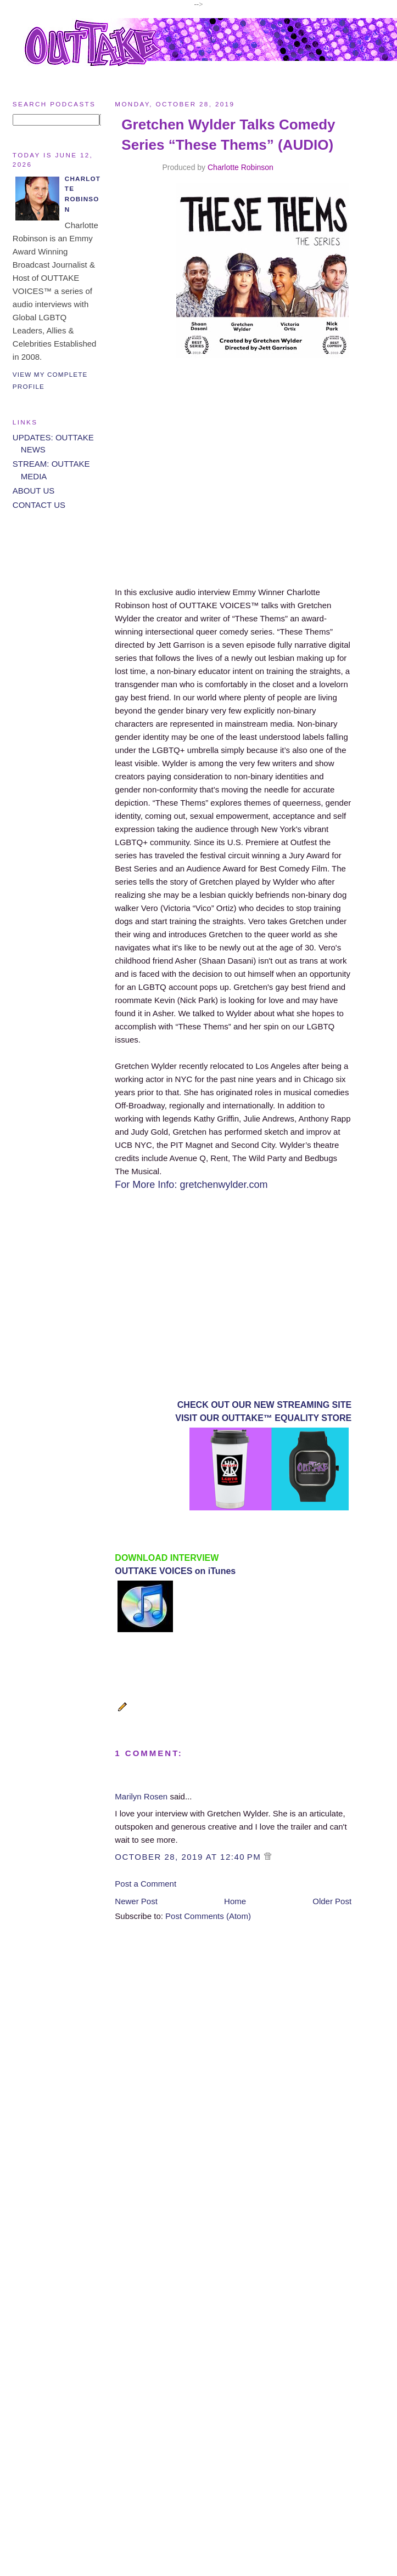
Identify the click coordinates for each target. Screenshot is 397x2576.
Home (235, 1901)
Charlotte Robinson (240, 167)
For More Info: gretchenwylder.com (191, 1184)
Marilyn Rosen (141, 1796)
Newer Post (136, 1901)
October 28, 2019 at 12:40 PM (189, 1856)
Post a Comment (145, 1883)
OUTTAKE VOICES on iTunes (175, 1571)
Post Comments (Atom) (208, 1916)
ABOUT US (33, 490)
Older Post (331, 1901)
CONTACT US (39, 504)
